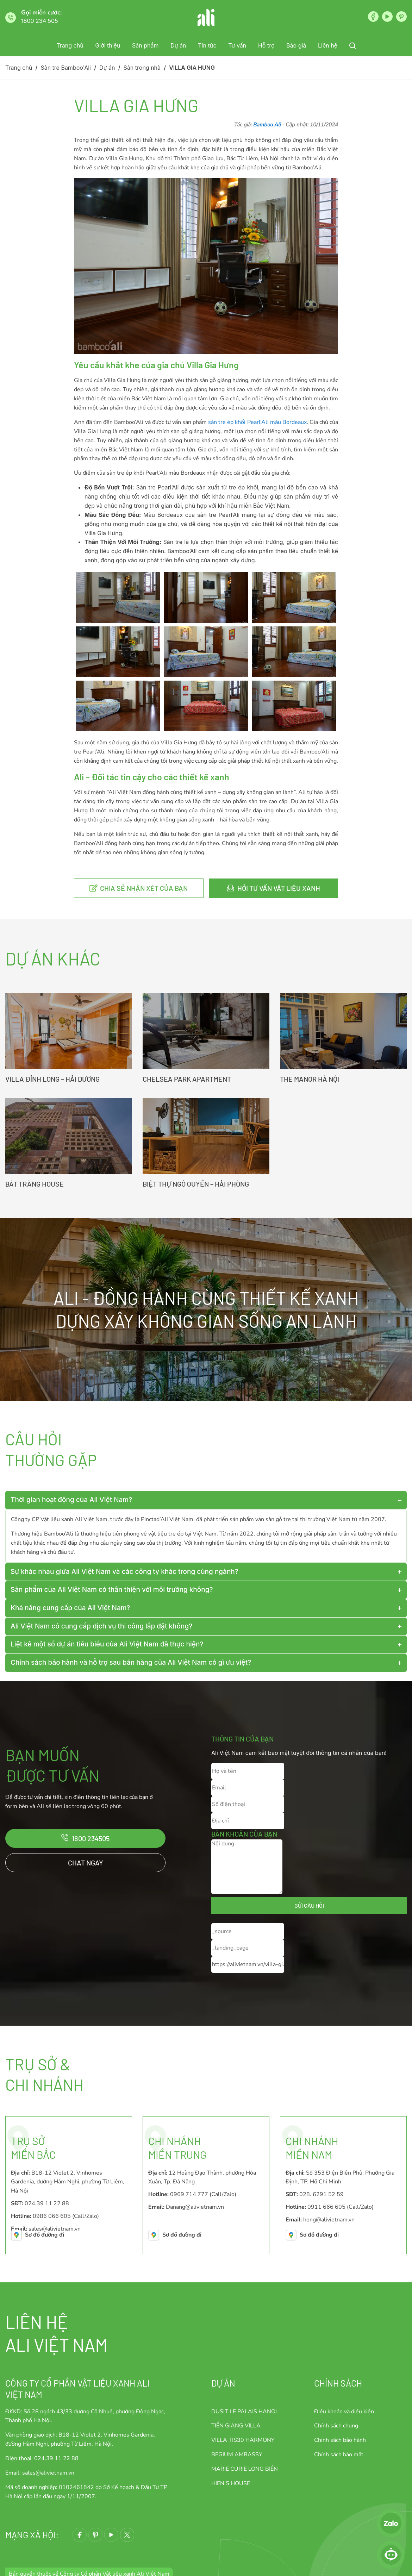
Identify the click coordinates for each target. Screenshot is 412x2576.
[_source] (247, 1931)
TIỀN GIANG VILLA (236, 2426)
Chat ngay (85, 1862)
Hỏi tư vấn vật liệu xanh (278, 888)
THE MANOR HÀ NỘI (309, 1079)
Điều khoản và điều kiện (344, 2411)
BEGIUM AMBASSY (236, 2454)
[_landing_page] (247, 1948)
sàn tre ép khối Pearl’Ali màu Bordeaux (257, 422)
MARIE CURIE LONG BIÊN (244, 2469)
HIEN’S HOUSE (230, 2483)
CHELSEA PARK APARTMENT (187, 1079)
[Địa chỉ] (247, 1821)
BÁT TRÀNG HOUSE (34, 1184)
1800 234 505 (39, 20)
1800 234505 (91, 1838)
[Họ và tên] (247, 1771)
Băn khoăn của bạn (244, 1834)
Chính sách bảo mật (338, 2454)
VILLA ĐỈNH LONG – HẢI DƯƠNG (52, 1079)
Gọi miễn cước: (41, 12)
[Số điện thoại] (247, 1804)
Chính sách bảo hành (340, 2440)
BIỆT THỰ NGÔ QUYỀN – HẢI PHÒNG (196, 1184)
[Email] (247, 1788)
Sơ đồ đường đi (44, 2235)
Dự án (223, 2383)
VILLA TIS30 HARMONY (243, 2440)
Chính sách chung (336, 2426)
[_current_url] (247, 1964)
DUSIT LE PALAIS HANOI (244, 2411)
